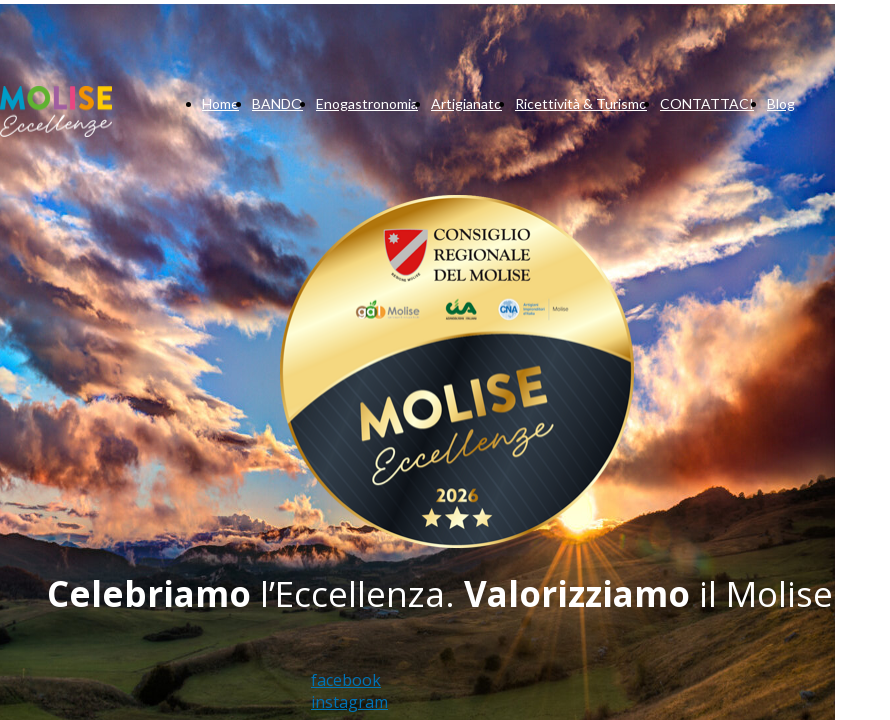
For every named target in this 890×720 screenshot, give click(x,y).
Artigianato (466, 103)
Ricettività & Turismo (581, 103)
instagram (349, 702)
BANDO (277, 103)
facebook (346, 680)
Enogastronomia (367, 103)
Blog (781, 103)
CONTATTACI (707, 103)
